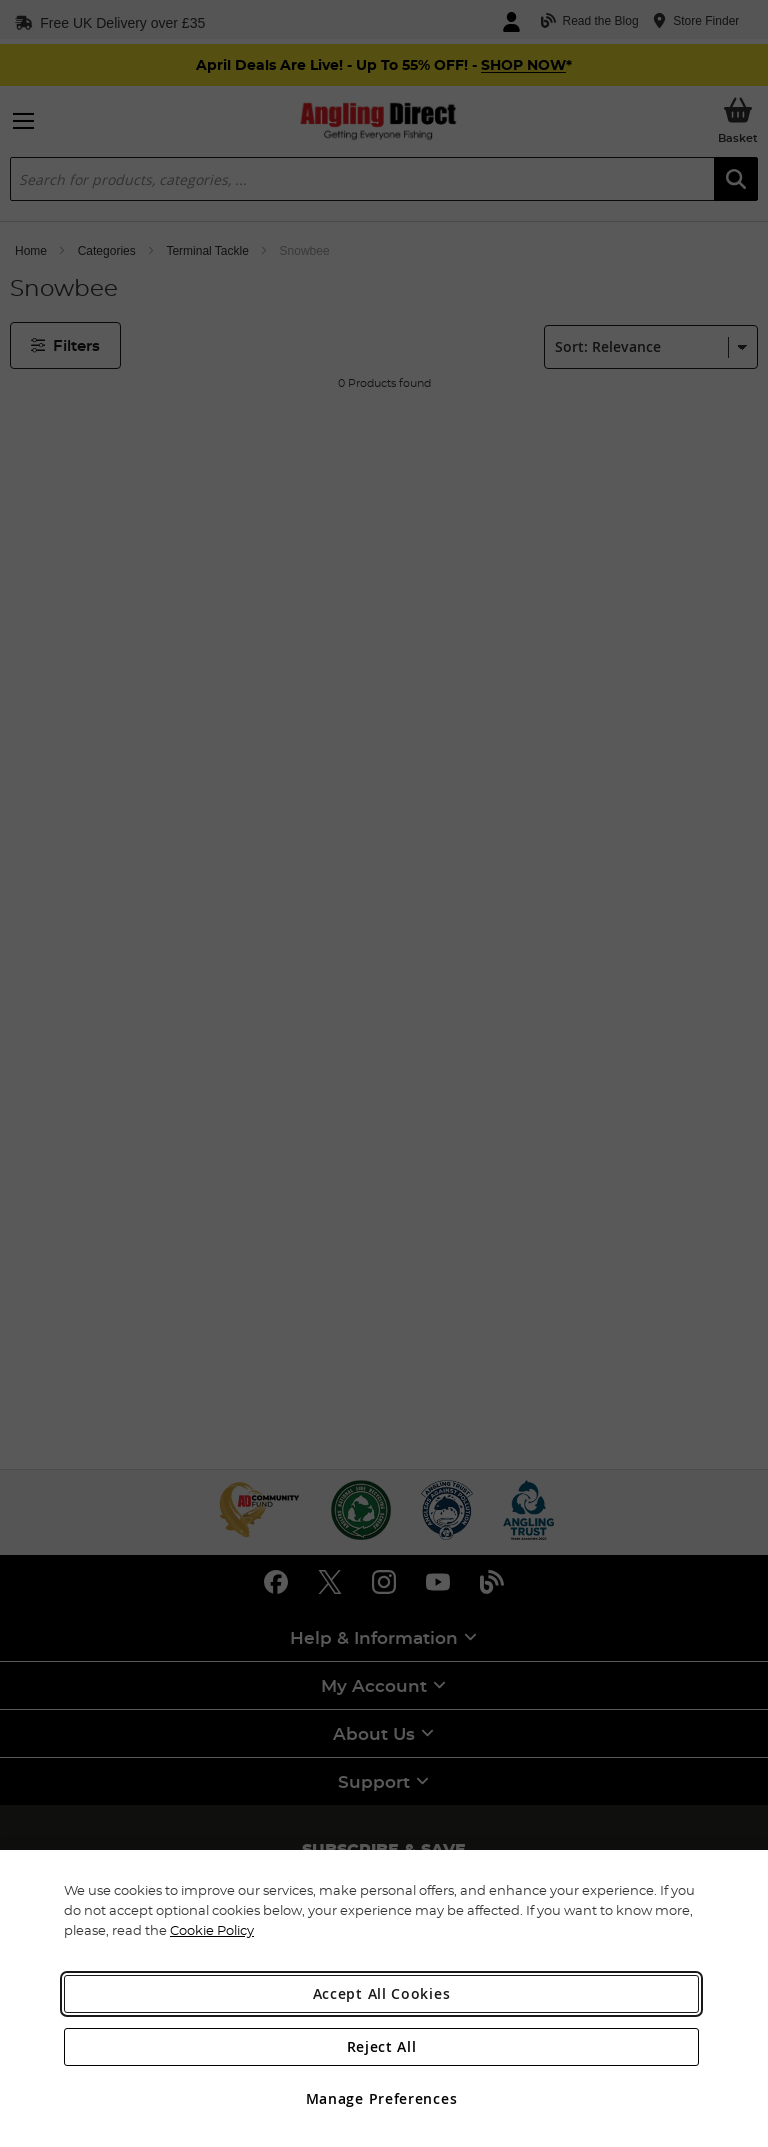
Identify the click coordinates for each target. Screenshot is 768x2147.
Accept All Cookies (382, 1993)
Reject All (382, 2046)
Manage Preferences (382, 2098)
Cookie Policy (212, 1930)
